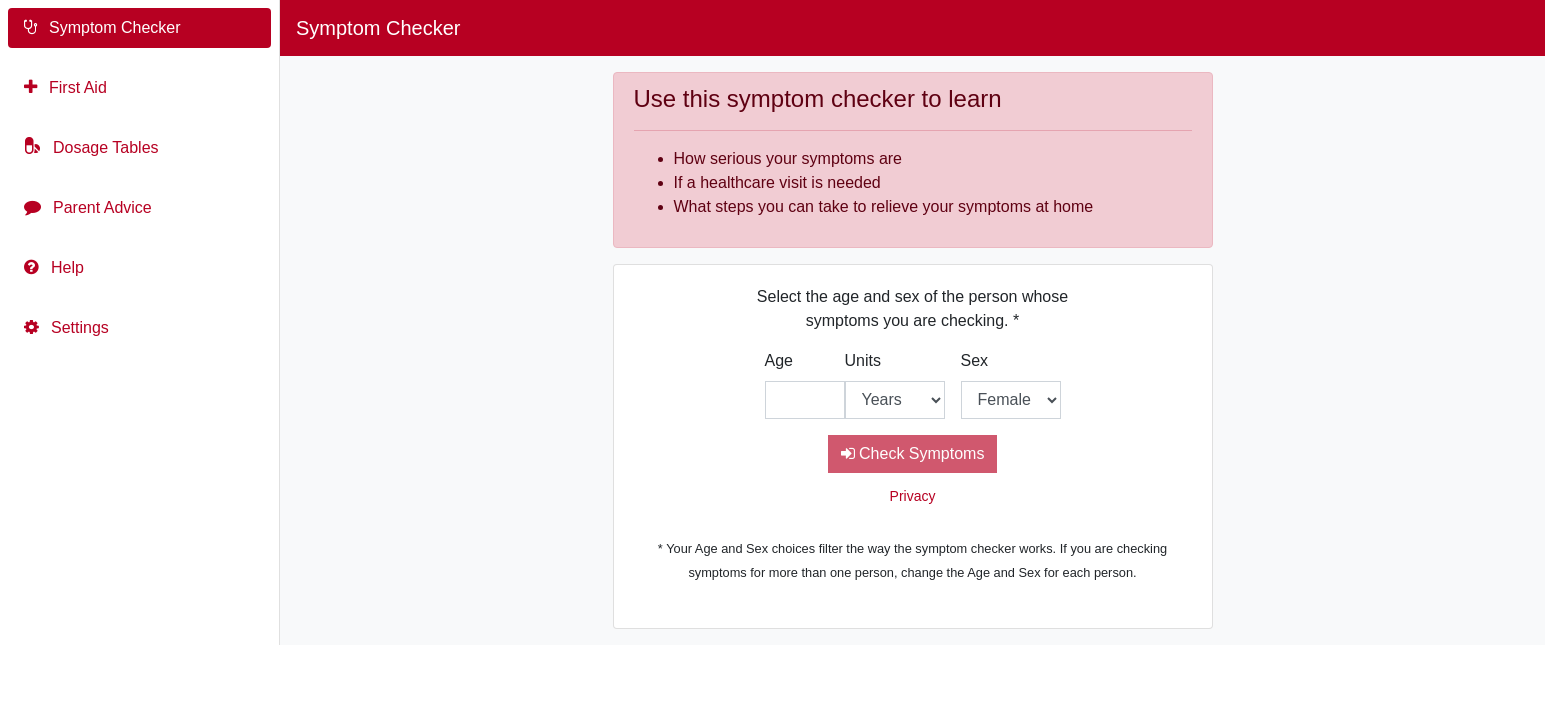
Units (863, 360)
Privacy (913, 496)
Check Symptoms (913, 453)
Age (779, 360)
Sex (975, 360)
